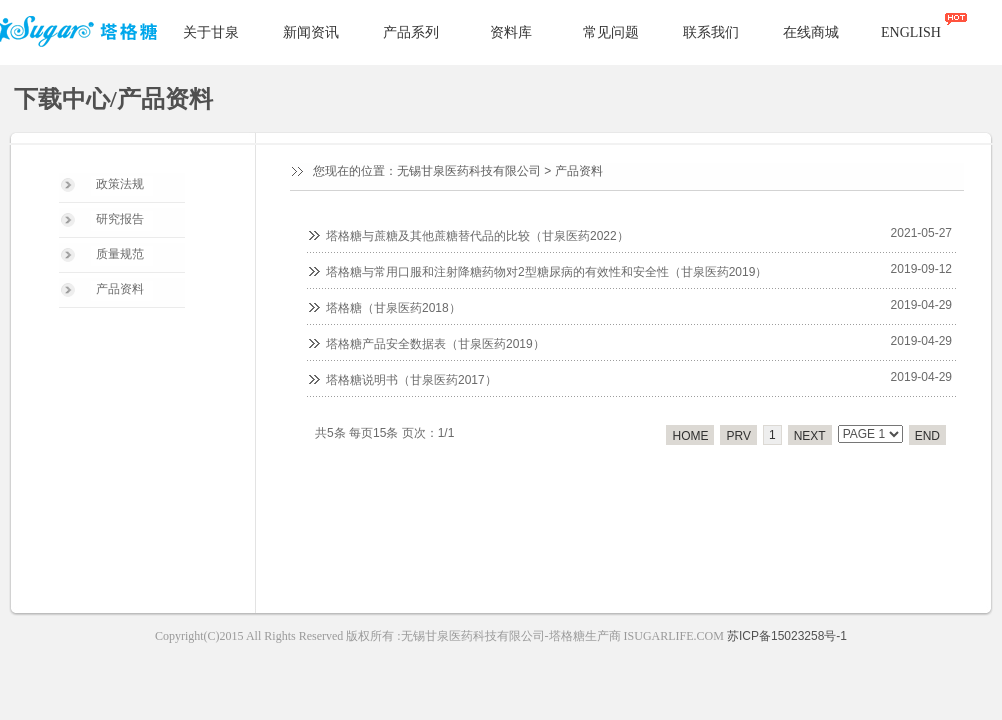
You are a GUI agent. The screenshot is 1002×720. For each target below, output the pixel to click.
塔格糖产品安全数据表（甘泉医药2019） (435, 344)
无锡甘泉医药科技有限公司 (469, 171)
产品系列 (411, 32)
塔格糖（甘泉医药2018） (393, 308)
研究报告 (120, 219)
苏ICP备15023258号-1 (787, 636)
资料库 (511, 32)
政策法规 (120, 184)
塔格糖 (82, 33)
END (927, 436)
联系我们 (711, 32)
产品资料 (120, 289)
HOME (690, 436)
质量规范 (120, 254)
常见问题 (611, 32)
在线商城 (811, 32)
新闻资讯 (311, 32)
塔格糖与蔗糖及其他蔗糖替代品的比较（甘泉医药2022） (477, 236)
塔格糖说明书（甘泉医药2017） (411, 380)
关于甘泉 (211, 32)
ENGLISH (911, 32)
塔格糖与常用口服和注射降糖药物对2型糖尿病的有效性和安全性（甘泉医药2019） (546, 272)
